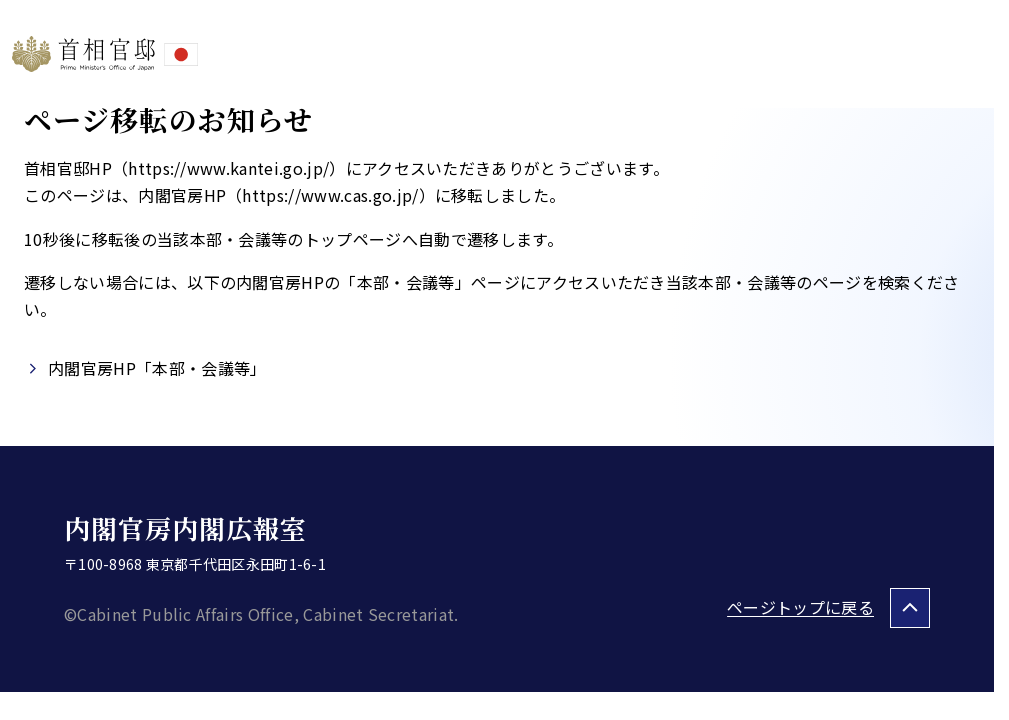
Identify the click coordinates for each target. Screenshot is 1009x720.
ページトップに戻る (800, 607)
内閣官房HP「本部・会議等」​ (157, 368)
